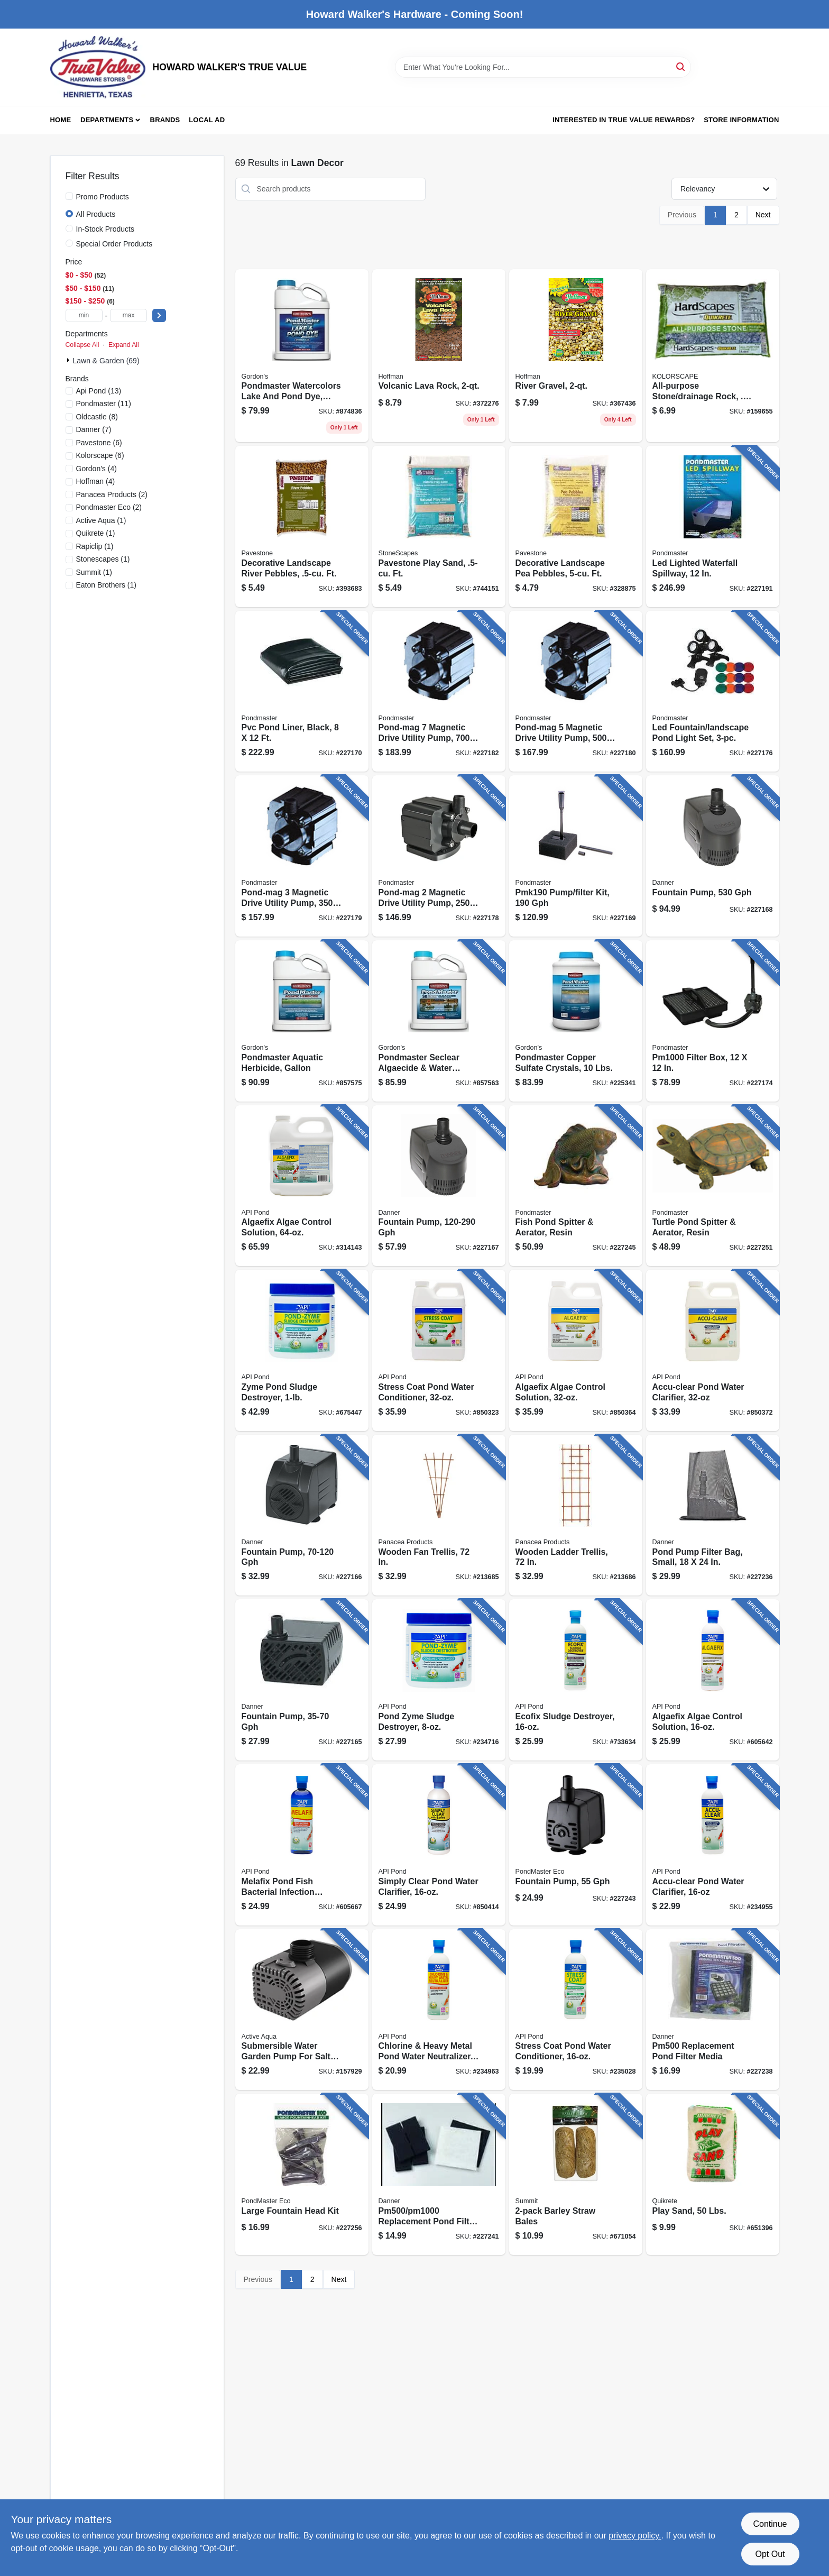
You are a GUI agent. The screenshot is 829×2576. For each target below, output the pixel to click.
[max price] (128, 315)
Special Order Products (114, 243)
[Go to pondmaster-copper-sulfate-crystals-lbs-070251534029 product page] (575, 1021)
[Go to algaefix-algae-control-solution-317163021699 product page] (712, 1680)
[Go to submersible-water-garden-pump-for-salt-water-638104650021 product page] (302, 2010)
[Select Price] (159, 315)
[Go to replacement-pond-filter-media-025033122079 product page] (712, 2010)
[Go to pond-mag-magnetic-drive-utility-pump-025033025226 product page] (438, 856)
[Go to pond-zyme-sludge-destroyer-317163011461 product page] (438, 1680)
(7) (94, 429)
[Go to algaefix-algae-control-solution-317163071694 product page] (575, 1350)
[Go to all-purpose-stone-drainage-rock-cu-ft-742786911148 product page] (712, 356)
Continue (770, 2523)
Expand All (123, 345)
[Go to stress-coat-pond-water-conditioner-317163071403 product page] (438, 1350)
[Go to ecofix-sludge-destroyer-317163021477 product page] (575, 1680)
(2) (112, 494)
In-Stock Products (105, 229)
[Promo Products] (69, 196)
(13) (99, 391)
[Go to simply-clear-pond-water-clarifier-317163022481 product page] (438, 1845)
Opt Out (770, 2554)
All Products (96, 214)
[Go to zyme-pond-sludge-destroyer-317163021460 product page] (302, 1350)
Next (763, 214)
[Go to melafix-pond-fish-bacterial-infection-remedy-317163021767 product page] (302, 1845)
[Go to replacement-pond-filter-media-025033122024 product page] (438, 2174)
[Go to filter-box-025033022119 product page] (712, 1021)
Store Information (741, 120)
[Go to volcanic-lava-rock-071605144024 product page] (438, 356)
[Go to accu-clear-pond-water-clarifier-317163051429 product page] (712, 1845)
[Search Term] (543, 67)
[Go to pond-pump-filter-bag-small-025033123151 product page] (712, 1515)
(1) (101, 520)
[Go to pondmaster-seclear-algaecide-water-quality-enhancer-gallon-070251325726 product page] (438, 1021)
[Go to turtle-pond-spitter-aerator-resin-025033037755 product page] (712, 1186)
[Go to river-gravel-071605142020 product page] (575, 356)
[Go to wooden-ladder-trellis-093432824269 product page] (575, 1515)
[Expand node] (69, 360)
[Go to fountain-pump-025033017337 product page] (712, 856)
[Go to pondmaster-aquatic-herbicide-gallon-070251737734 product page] (302, 1021)
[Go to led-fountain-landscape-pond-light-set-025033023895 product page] (712, 691)
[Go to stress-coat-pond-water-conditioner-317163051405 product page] (575, 2010)
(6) (99, 442)
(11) (103, 403)
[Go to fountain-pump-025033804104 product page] (575, 1845)
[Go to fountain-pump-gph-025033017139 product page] (302, 1515)
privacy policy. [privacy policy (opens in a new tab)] (635, 2535)
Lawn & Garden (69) (106, 360)
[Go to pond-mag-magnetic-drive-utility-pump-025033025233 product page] (302, 856)
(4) (96, 468)
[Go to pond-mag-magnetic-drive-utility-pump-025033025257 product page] (575, 691)
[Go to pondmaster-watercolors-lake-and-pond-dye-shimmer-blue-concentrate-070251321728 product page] (302, 356)
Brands (165, 120)
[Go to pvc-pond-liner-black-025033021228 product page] (302, 691)
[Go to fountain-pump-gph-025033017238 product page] (438, 1186)
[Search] (681, 66)
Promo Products (102, 196)
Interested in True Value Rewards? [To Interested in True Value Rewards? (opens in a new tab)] (623, 120)
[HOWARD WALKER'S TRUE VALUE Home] (97, 67)
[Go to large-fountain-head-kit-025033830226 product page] (302, 2174)
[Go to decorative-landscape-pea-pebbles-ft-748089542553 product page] (575, 526)
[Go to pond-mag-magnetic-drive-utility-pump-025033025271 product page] (438, 691)
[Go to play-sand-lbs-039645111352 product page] (712, 2174)
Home (60, 120)
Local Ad (207, 120)
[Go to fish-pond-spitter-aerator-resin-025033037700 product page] (575, 1186)
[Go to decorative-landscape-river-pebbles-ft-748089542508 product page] (302, 526)
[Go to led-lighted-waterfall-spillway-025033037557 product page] (712, 526)
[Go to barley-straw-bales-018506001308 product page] (575, 2174)
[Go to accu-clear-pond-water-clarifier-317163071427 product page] (712, 1350)
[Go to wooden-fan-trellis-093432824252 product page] (438, 1515)
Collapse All (82, 345)
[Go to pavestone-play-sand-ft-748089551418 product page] (438, 526)
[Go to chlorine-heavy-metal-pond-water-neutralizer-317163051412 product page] (438, 2010)
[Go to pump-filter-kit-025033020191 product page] (575, 856)
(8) (97, 416)
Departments (106, 120)
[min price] (84, 315)
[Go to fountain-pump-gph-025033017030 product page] (302, 1680)
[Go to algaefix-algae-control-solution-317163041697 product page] (302, 1186)
